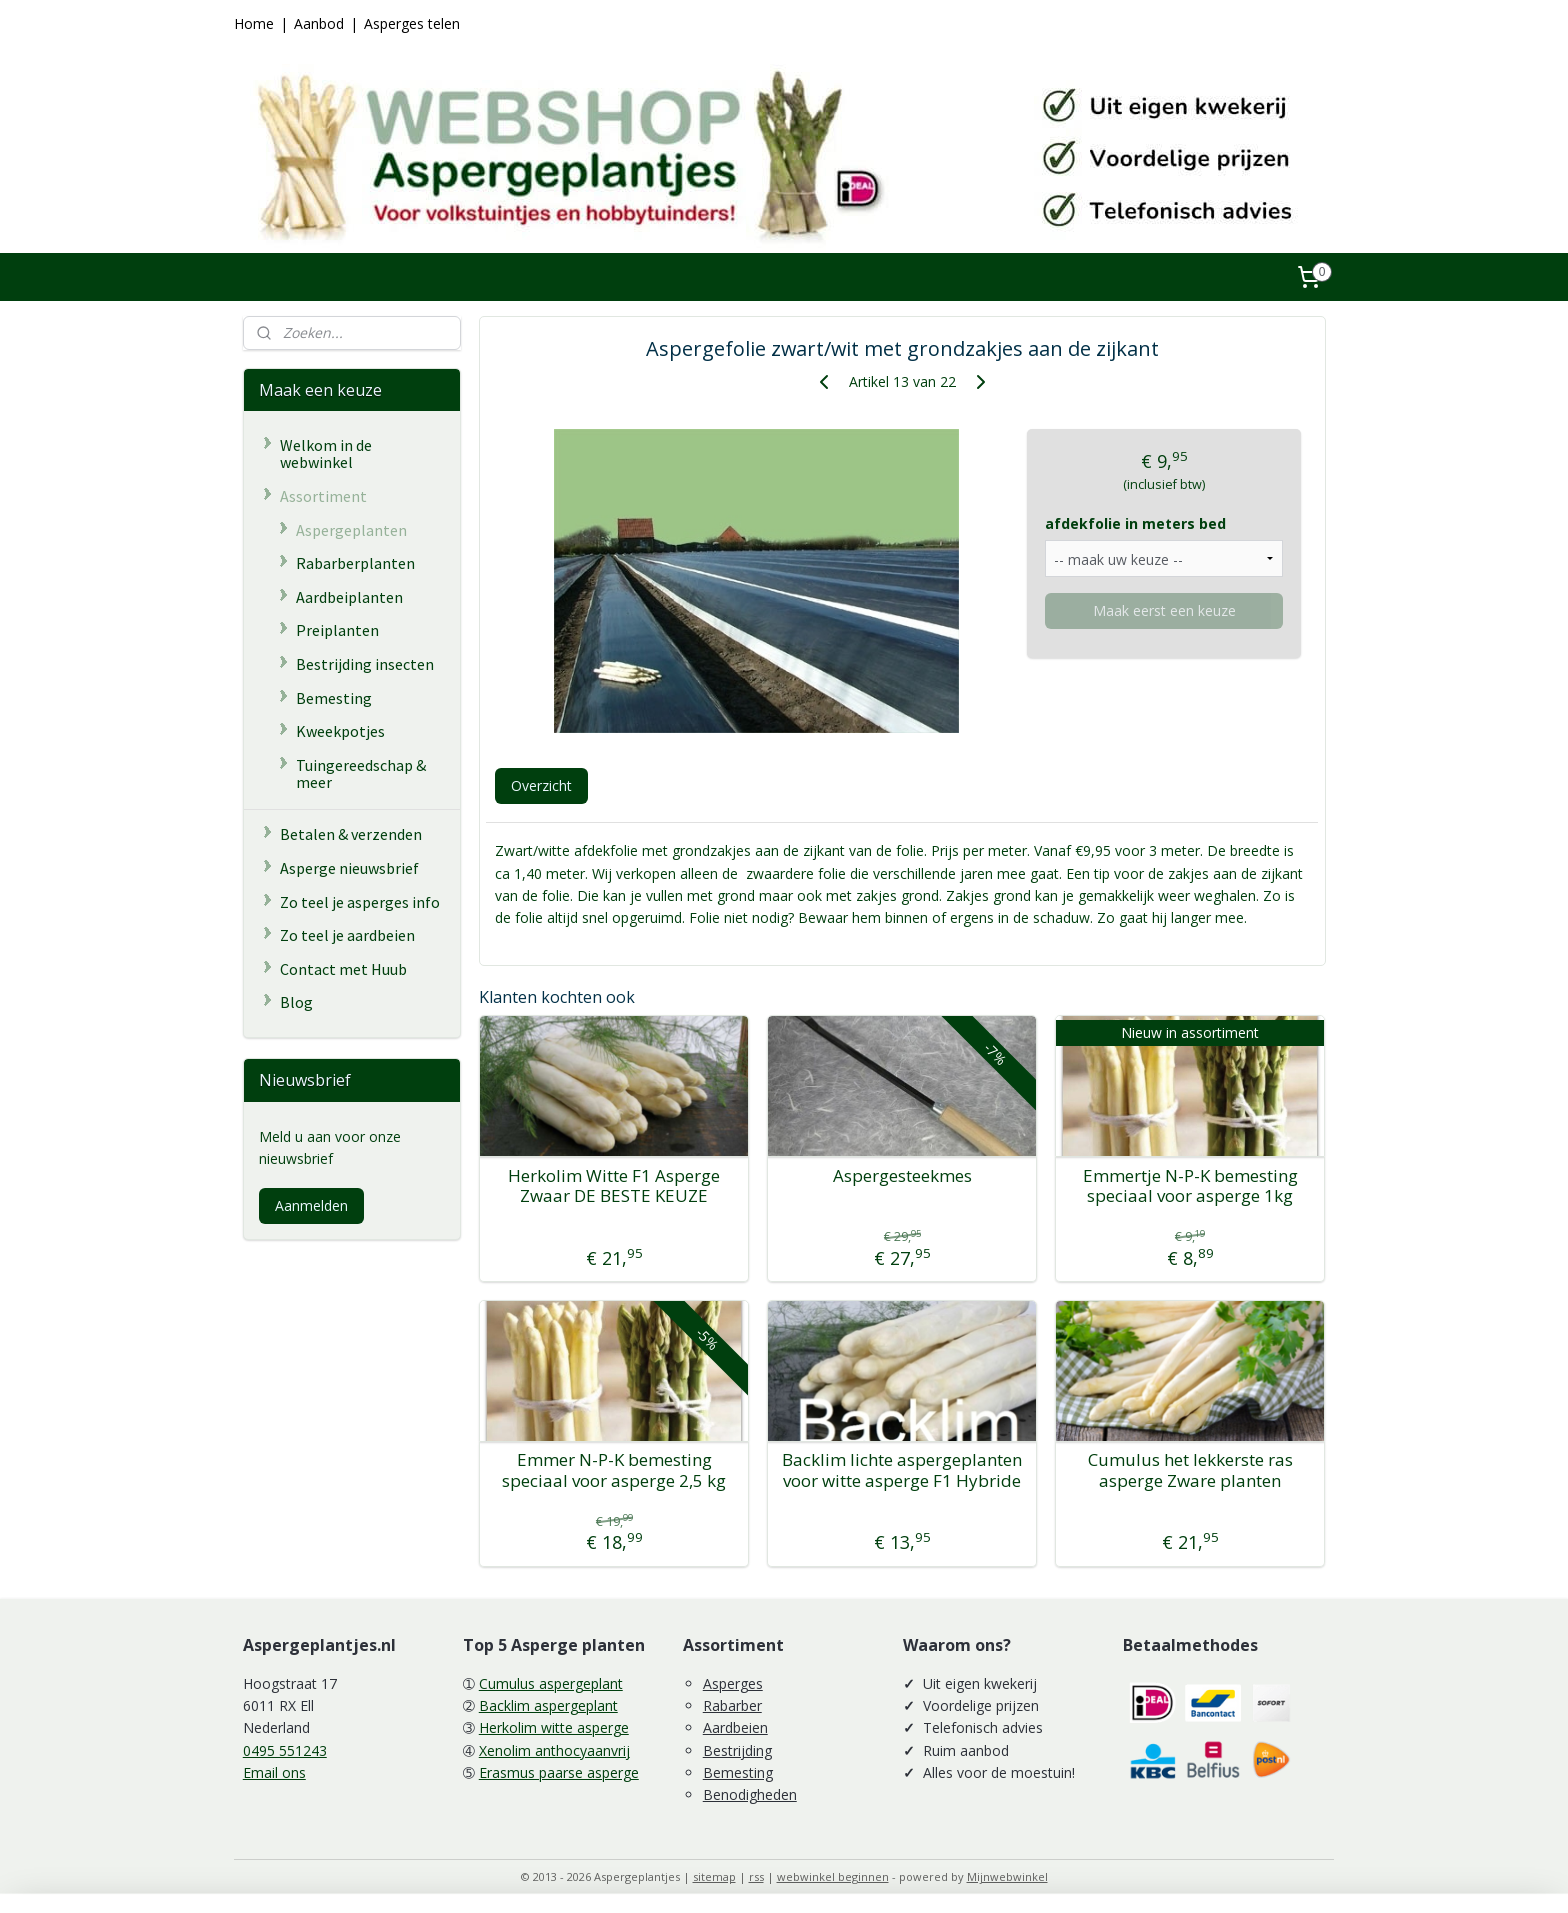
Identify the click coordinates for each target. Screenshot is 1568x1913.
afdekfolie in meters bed (1135, 523)
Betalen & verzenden (351, 834)
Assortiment (323, 496)
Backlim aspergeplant (548, 1705)
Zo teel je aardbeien (347, 935)
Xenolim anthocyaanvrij (554, 1750)
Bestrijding (737, 1750)
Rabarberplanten (355, 563)
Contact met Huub (343, 969)
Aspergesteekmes (901, 1176)
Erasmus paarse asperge (559, 1772)
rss (756, 1876)
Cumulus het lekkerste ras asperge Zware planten (1189, 1470)
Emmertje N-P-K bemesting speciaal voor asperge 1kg (1189, 1186)
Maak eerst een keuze (1163, 610)
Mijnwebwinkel (1007, 1876)
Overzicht (540, 785)
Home (254, 23)
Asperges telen (412, 23)
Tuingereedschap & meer (361, 774)
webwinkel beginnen (833, 1876)
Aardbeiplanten (349, 597)
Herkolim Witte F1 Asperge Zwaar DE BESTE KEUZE (614, 1186)
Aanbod (319, 23)
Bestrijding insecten (365, 664)
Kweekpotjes (340, 731)
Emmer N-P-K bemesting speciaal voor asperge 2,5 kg (614, 1470)
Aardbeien (735, 1727)
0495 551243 (285, 1750)
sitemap (714, 1876)
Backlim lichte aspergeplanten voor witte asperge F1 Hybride (902, 1470)
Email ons (274, 1772)
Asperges (733, 1683)
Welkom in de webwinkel (326, 454)
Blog (296, 1002)
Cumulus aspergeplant (551, 1683)
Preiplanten (337, 630)
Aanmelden (311, 1205)
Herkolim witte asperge (554, 1727)
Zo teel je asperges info (360, 902)
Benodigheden (750, 1794)
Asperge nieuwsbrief (349, 868)
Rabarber (732, 1705)
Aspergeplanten (351, 530)
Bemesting (334, 698)
